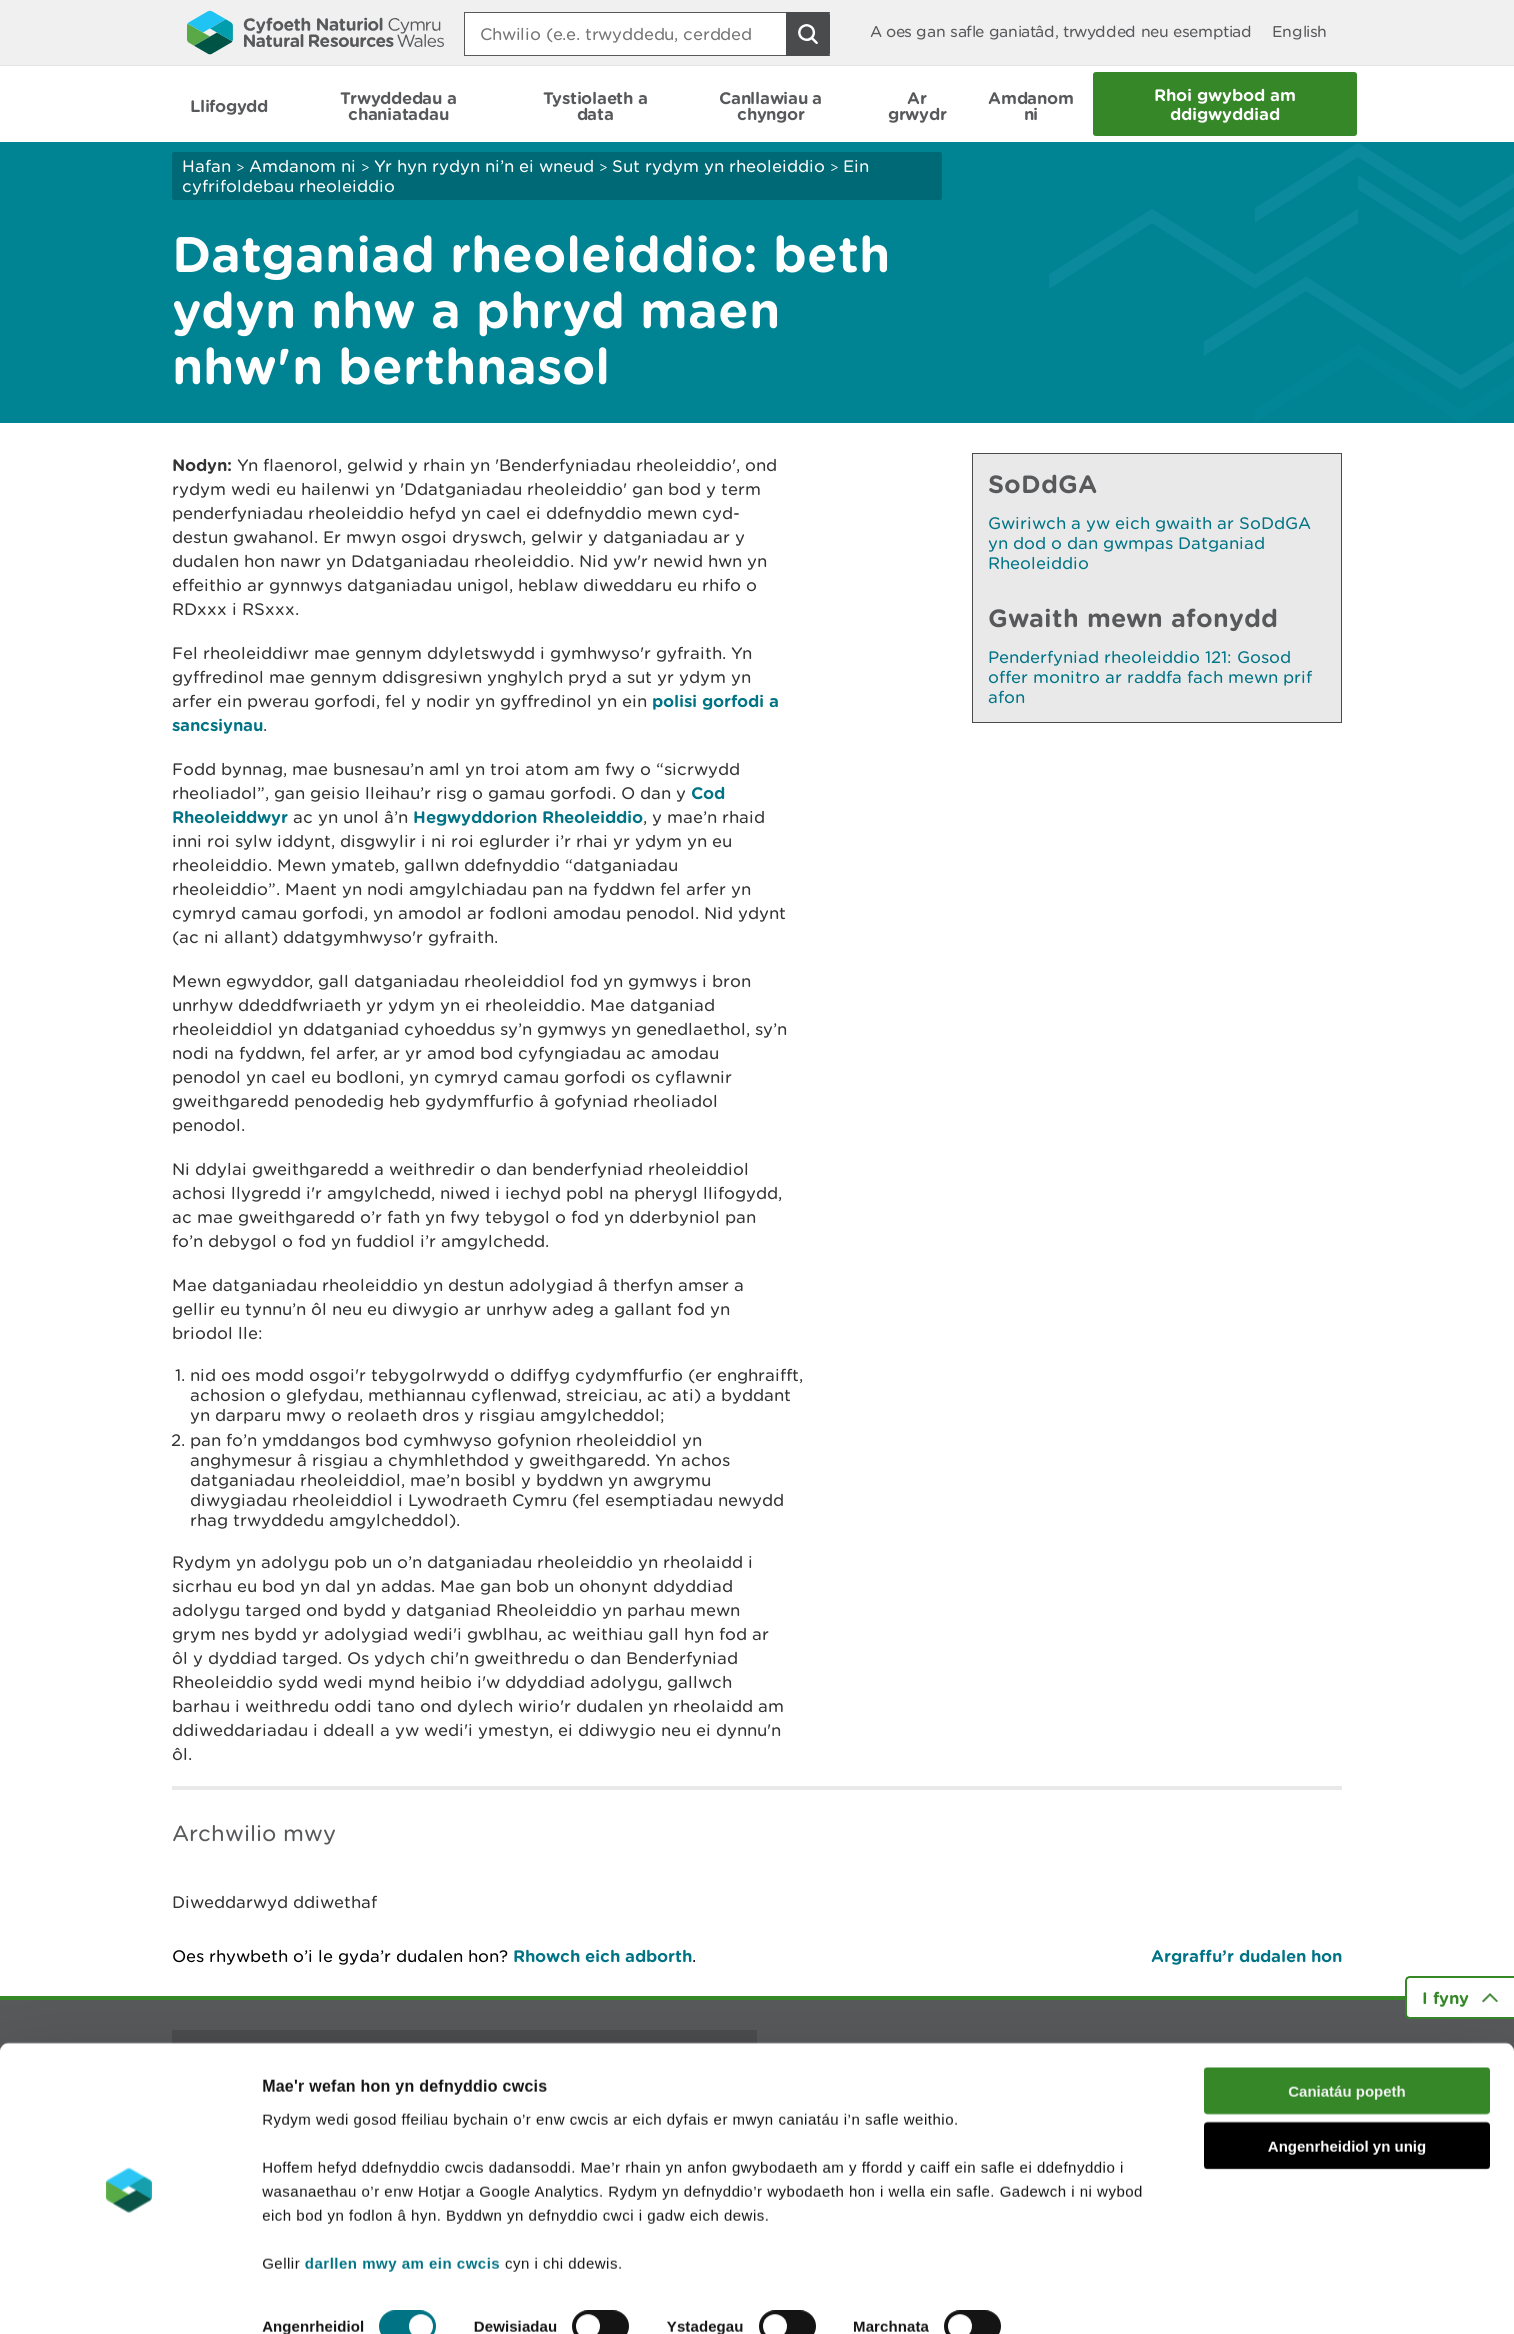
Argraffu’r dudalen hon (1246, 1955)
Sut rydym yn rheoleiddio (718, 166)
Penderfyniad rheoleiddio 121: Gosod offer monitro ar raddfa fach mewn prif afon (1150, 677)
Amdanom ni (302, 166)
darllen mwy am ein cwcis (402, 2199)
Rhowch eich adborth (602, 1955)
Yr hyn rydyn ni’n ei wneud (484, 166)
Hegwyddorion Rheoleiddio (528, 816)
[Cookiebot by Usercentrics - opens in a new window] (129, 2295)
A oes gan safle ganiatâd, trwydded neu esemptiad (1061, 31)
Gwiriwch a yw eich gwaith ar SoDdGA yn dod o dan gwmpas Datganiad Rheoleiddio (1149, 543)
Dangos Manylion (335, 2294)
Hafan (206, 166)
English (1299, 31)
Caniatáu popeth (1347, 2028)
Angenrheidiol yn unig (1347, 2083)
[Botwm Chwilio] (808, 34)
